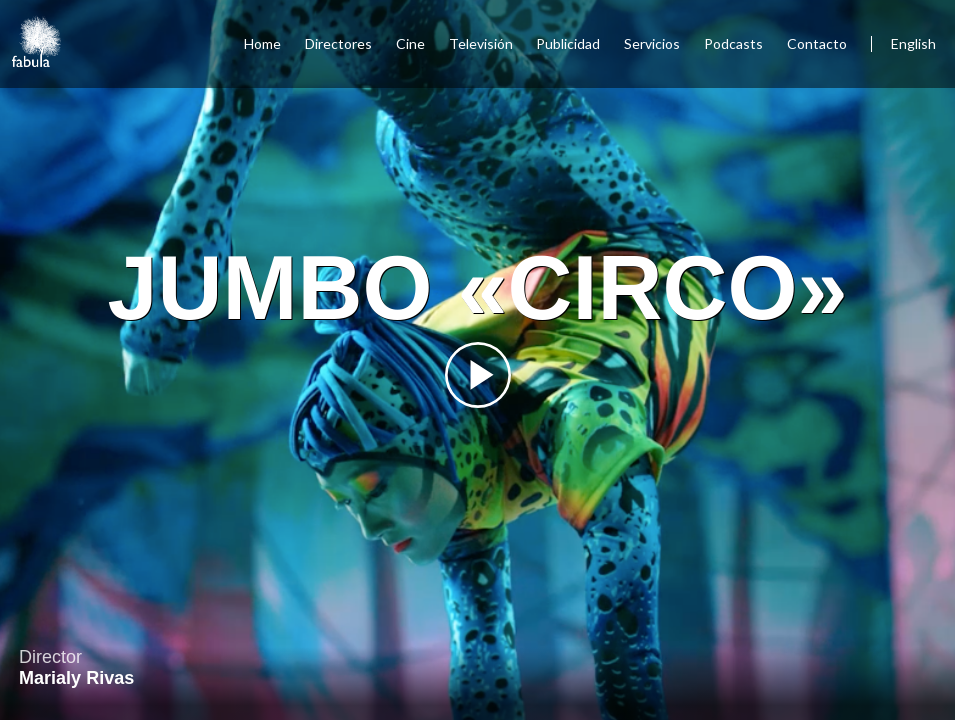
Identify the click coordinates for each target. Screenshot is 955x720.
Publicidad (568, 43)
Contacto (817, 43)
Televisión (481, 43)
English (913, 43)
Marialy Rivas (76, 678)
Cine (410, 43)
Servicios (652, 43)
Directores (338, 43)
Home (262, 43)
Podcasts (733, 43)
